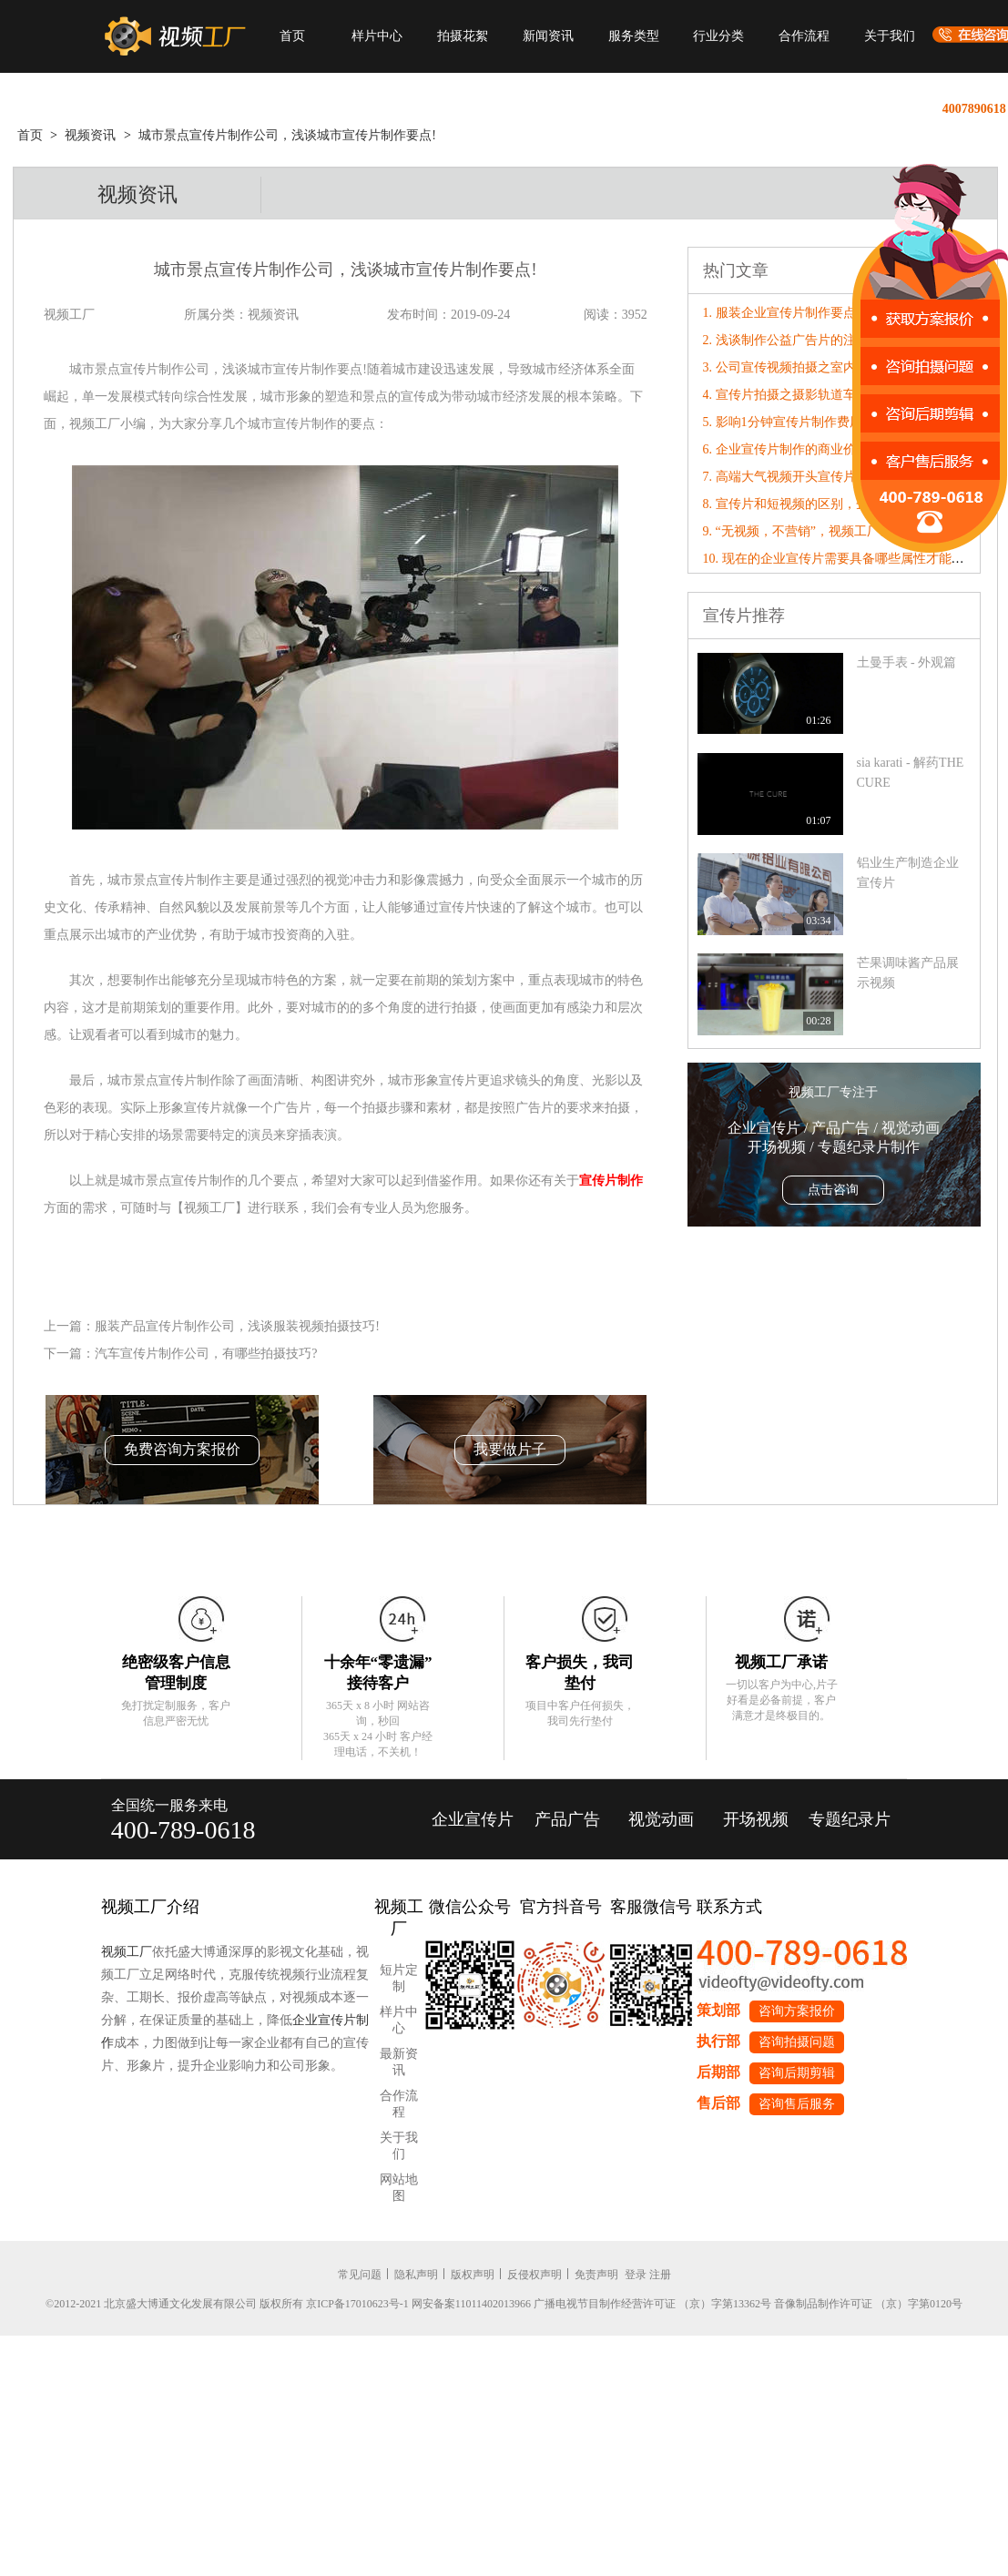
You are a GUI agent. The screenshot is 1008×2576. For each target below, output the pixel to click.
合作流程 (804, 36)
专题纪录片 (850, 1819)
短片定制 (399, 1978)
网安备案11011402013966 (471, 2303)
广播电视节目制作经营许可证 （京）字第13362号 (652, 2303)
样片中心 (376, 36)
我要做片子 (509, 1449)
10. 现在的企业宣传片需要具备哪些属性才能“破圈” (845, 558)
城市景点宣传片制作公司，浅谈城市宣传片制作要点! (287, 135)
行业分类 (718, 36)
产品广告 (567, 1819)
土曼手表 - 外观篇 (907, 662)
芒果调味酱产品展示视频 (908, 973)
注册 (660, 2274)
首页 (292, 36)
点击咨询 (833, 1189)
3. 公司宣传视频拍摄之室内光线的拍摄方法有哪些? (846, 367)
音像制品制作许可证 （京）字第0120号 (868, 2303)
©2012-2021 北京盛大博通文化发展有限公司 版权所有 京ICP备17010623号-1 (227, 2303)
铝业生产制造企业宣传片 (908, 873)
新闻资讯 (548, 36)
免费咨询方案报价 (182, 1449)
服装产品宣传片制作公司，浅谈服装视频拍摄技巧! (237, 1326)
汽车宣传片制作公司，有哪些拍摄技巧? (206, 1353)
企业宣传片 (473, 1819)
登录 (636, 2274)
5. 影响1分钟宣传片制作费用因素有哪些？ (821, 422)
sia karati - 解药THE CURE (910, 772)
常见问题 (360, 2274)
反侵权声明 (534, 2274)
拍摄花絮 (462, 36)
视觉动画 (661, 1819)
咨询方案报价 (797, 2011)
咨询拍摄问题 (797, 2042)
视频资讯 (90, 135)
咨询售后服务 (797, 2104)
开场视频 (756, 1819)
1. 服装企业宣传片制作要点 (779, 313)
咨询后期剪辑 (797, 2073)
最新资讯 (399, 2062)
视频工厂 (126, 1952)
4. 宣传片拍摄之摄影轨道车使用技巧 (805, 395)
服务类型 (633, 36)
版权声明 (472, 2274)
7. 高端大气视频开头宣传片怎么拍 (798, 477)
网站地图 (399, 2188)
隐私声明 (416, 2274)
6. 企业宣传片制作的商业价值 (786, 449)
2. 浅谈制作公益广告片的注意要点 (798, 340)
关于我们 (889, 36)
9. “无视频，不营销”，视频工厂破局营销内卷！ (836, 531)
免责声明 (596, 2274)
